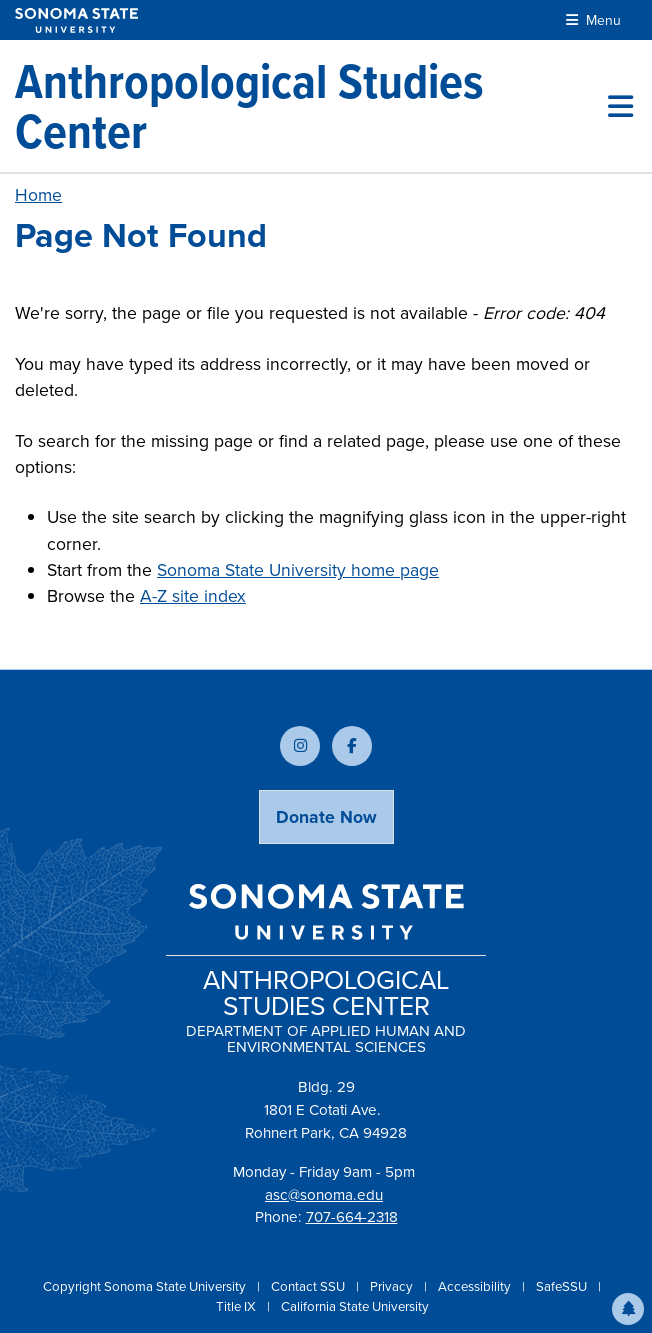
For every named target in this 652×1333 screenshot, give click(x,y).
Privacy (393, 1286)
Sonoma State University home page (298, 570)
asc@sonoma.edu (324, 1195)
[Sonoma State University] (76, 20)
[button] (628, 1309)
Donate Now (326, 817)
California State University (355, 1306)
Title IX (237, 1306)
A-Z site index (193, 596)
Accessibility (476, 1286)
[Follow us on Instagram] (300, 746)
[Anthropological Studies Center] (311, 106)
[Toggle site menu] (620, 106)
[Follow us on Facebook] (352, 746)
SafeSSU (563, 1286)
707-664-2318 (352, 1217)
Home (38, 195)
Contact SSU (309, 1286)
